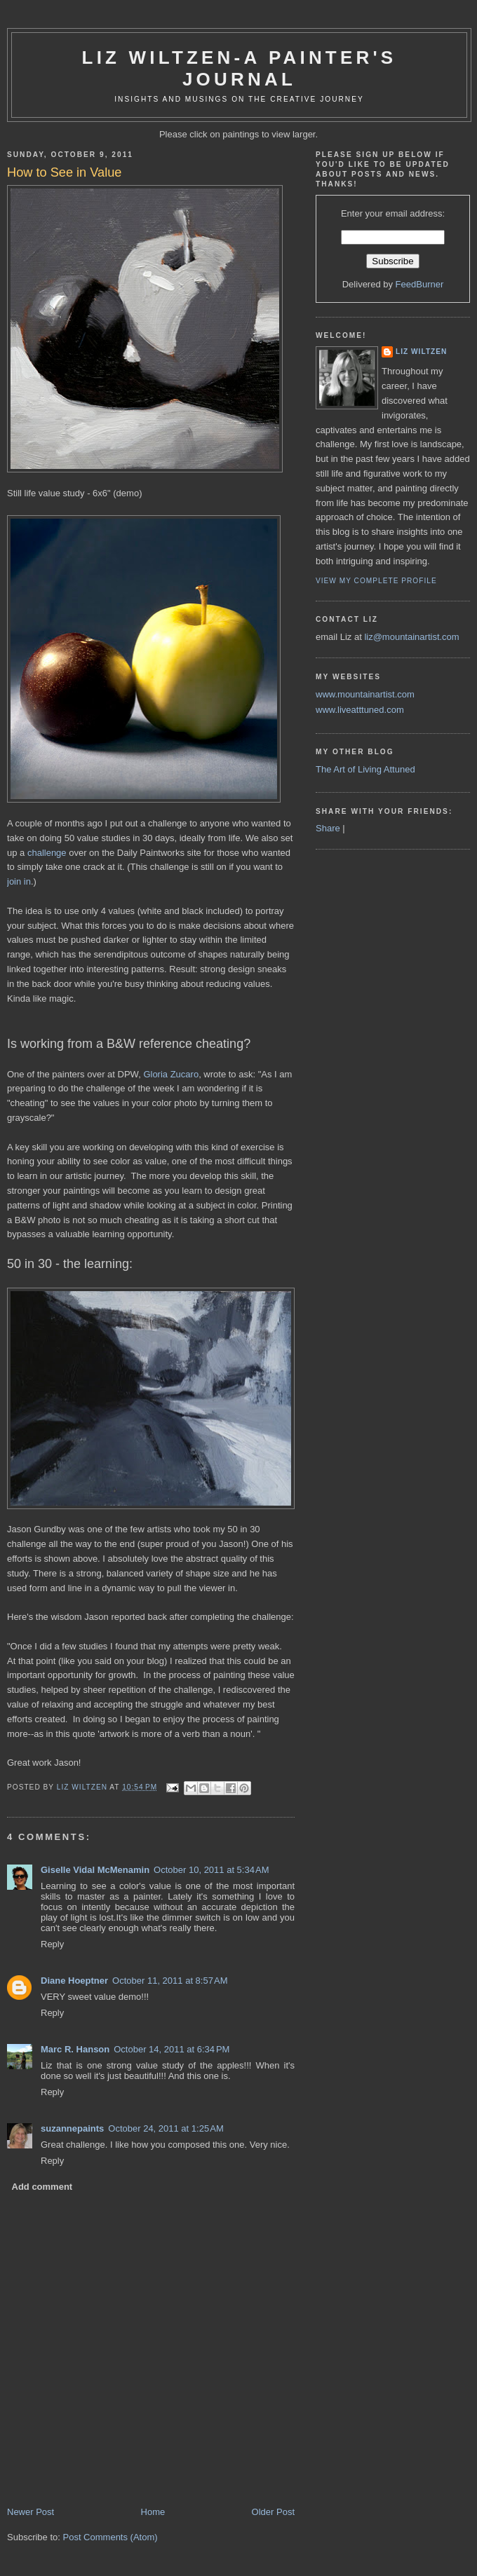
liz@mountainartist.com (411, 637)
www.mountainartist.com (365, 694)
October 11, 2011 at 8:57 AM (169, 1980)
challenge (47, 852)
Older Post (273, 2512)
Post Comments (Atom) (110, 2537)
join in (19, 881)
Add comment (42, 2186)
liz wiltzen (421, 351)
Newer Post (30, 2512)
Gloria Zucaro (171, 1074)
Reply (52, 1944)
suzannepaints (72, 2128)
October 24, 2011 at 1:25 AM (165, 2128)
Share (328, 828)
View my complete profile (376, 581)
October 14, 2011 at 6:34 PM (171, 2049)
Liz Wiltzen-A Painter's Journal (239, 68)
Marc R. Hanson (75, 2049)
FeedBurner (420, 284)
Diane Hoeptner (74, 1980)
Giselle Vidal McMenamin (95, 1870)
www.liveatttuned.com (360, 709)
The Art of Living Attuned (365, 769)
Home (153, 2512)
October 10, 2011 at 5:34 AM (211, 1870)
